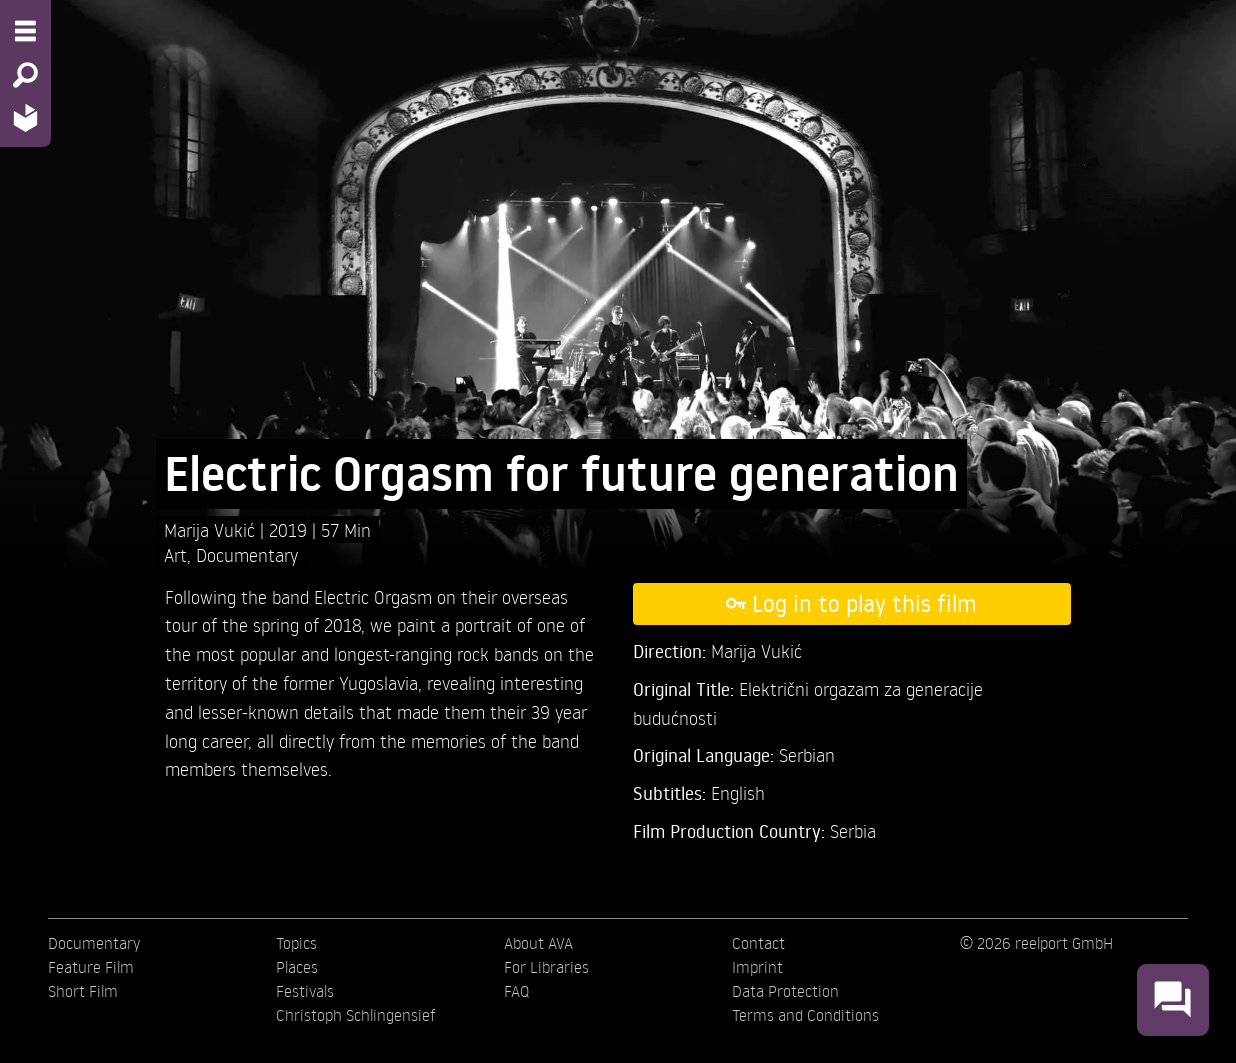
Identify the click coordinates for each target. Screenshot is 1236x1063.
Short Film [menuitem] (83, 991)
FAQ (516, 991)
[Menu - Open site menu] (25, 31)
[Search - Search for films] (25, 75)
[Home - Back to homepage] (25, 117)
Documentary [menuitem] (94, 943)
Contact (758, 943)
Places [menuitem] (297, 967)
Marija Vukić (212, 529)
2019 (290, 529)
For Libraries (546, 967)
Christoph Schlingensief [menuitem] (356, 1015)
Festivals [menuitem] (305, 991)
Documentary (247, 554)
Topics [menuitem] (296, 943)
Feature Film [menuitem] (91, 967)
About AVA (538, 943)
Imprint (757, 967)
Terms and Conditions (805, 1015)
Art (175, 554)
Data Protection (785, 991)
